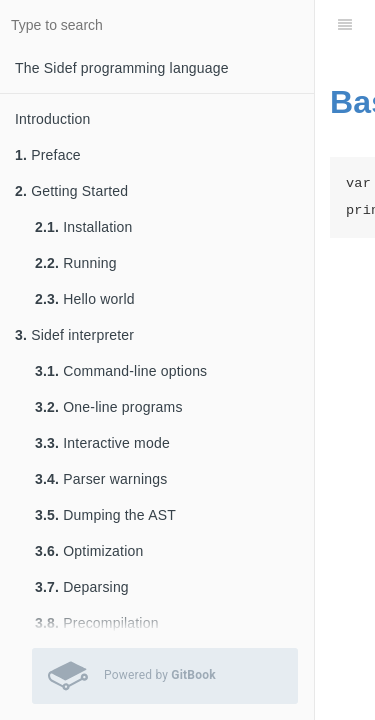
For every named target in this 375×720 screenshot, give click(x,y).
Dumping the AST (105, 515)
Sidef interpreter (74, 335)
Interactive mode (102, 443)
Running (76, 263)
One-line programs (109, 407)
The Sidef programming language (122, 68)
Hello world (85, 299)
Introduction (53, 119)
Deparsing (82, 587)
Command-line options (121, 371)
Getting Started (71, 191)
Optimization (89, 551)
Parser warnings (101, 479)
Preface (48, 155)
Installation (84, 227)
